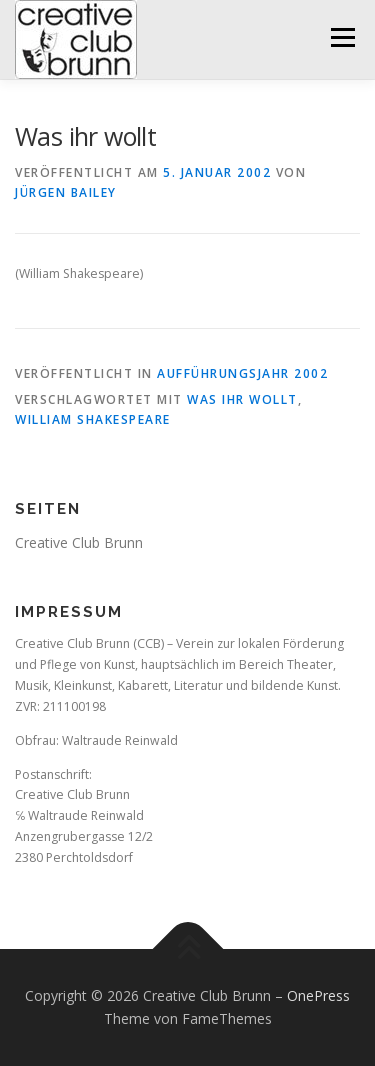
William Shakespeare (93, 419)
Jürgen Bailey (66, 192)
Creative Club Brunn (79, 542)
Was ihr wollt (242, 399)
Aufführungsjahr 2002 (242, 373)
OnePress (318, 995)
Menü (341, 37)
